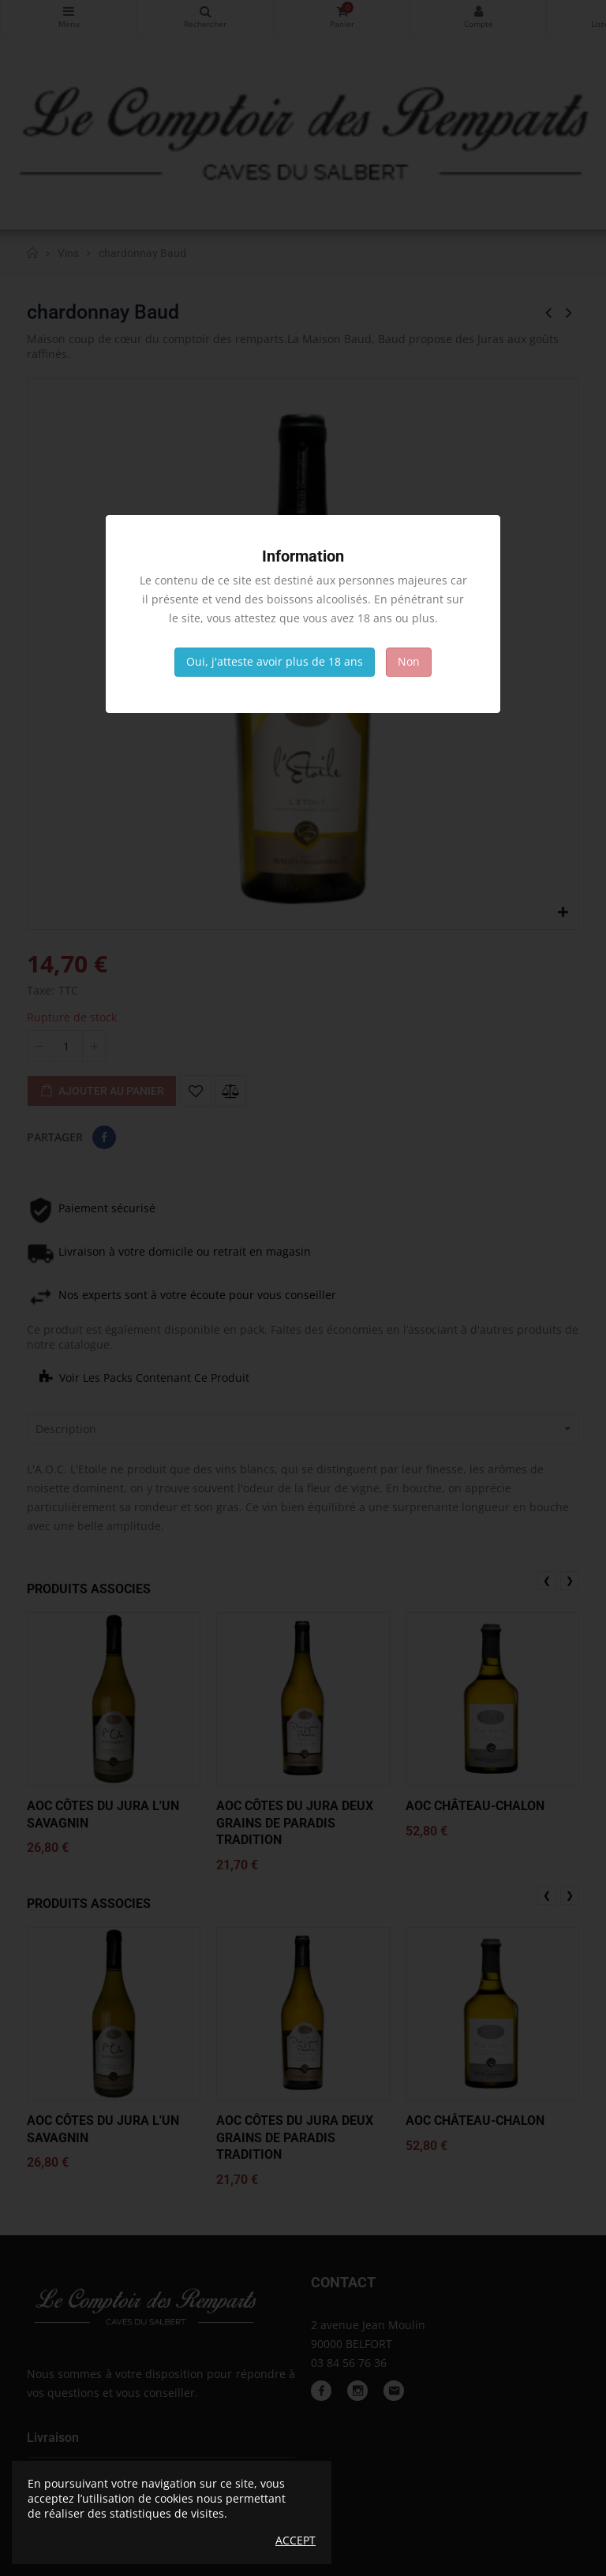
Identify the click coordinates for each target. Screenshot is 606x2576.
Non (409, 661)
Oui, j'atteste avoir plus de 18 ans (274, 661)
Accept (295, 2540)
